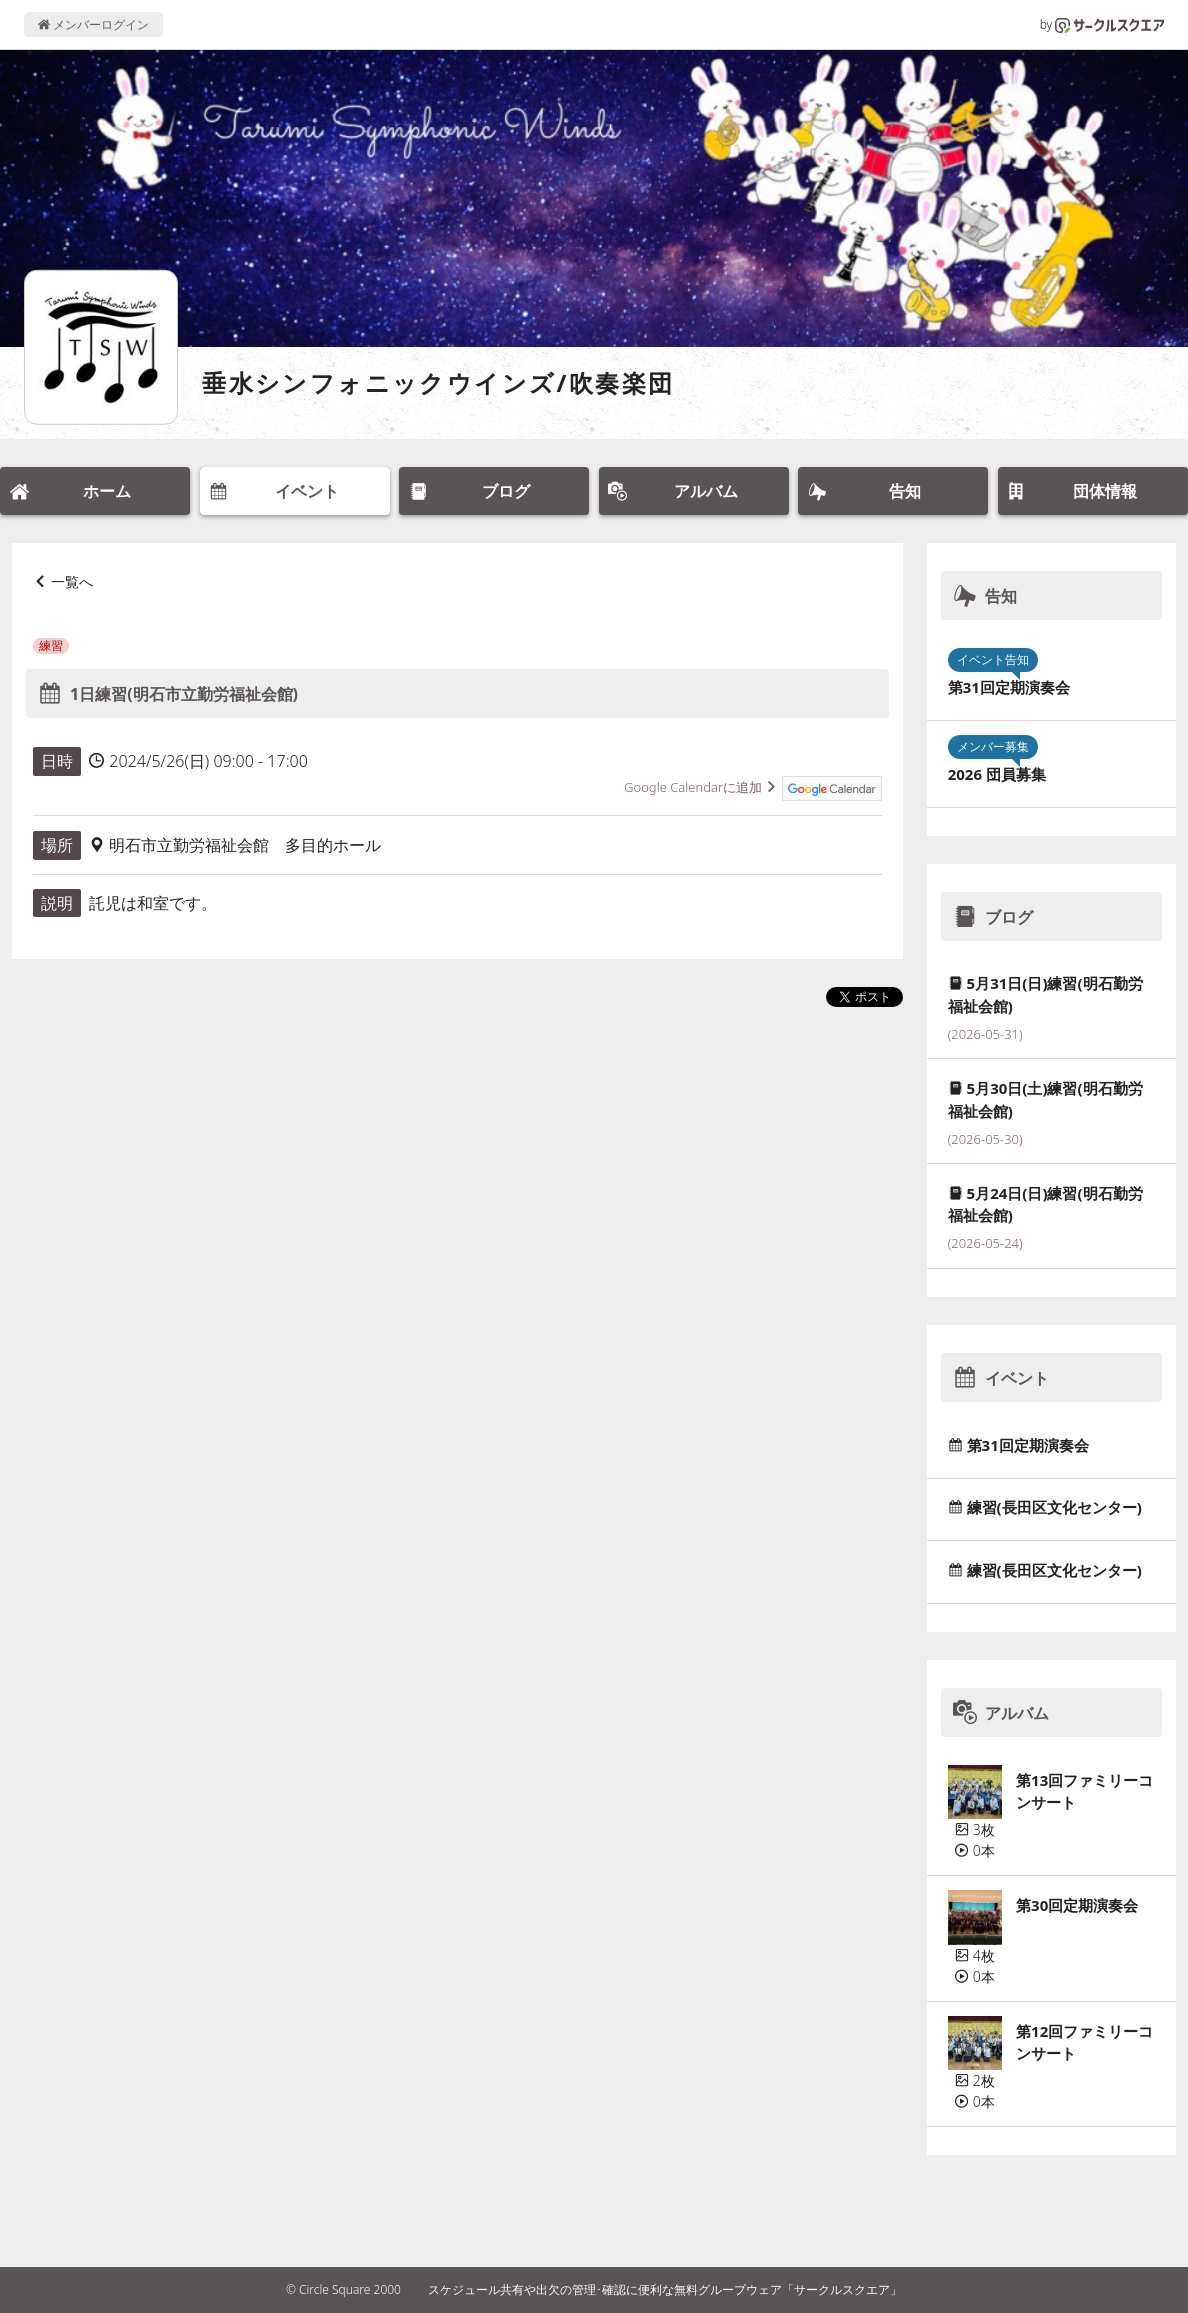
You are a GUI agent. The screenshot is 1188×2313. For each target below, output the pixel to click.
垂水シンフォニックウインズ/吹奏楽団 (438, 382)
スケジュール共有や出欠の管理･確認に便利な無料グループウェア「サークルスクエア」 (665, 2289)
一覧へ (72, 581)
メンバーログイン (93, 24)
